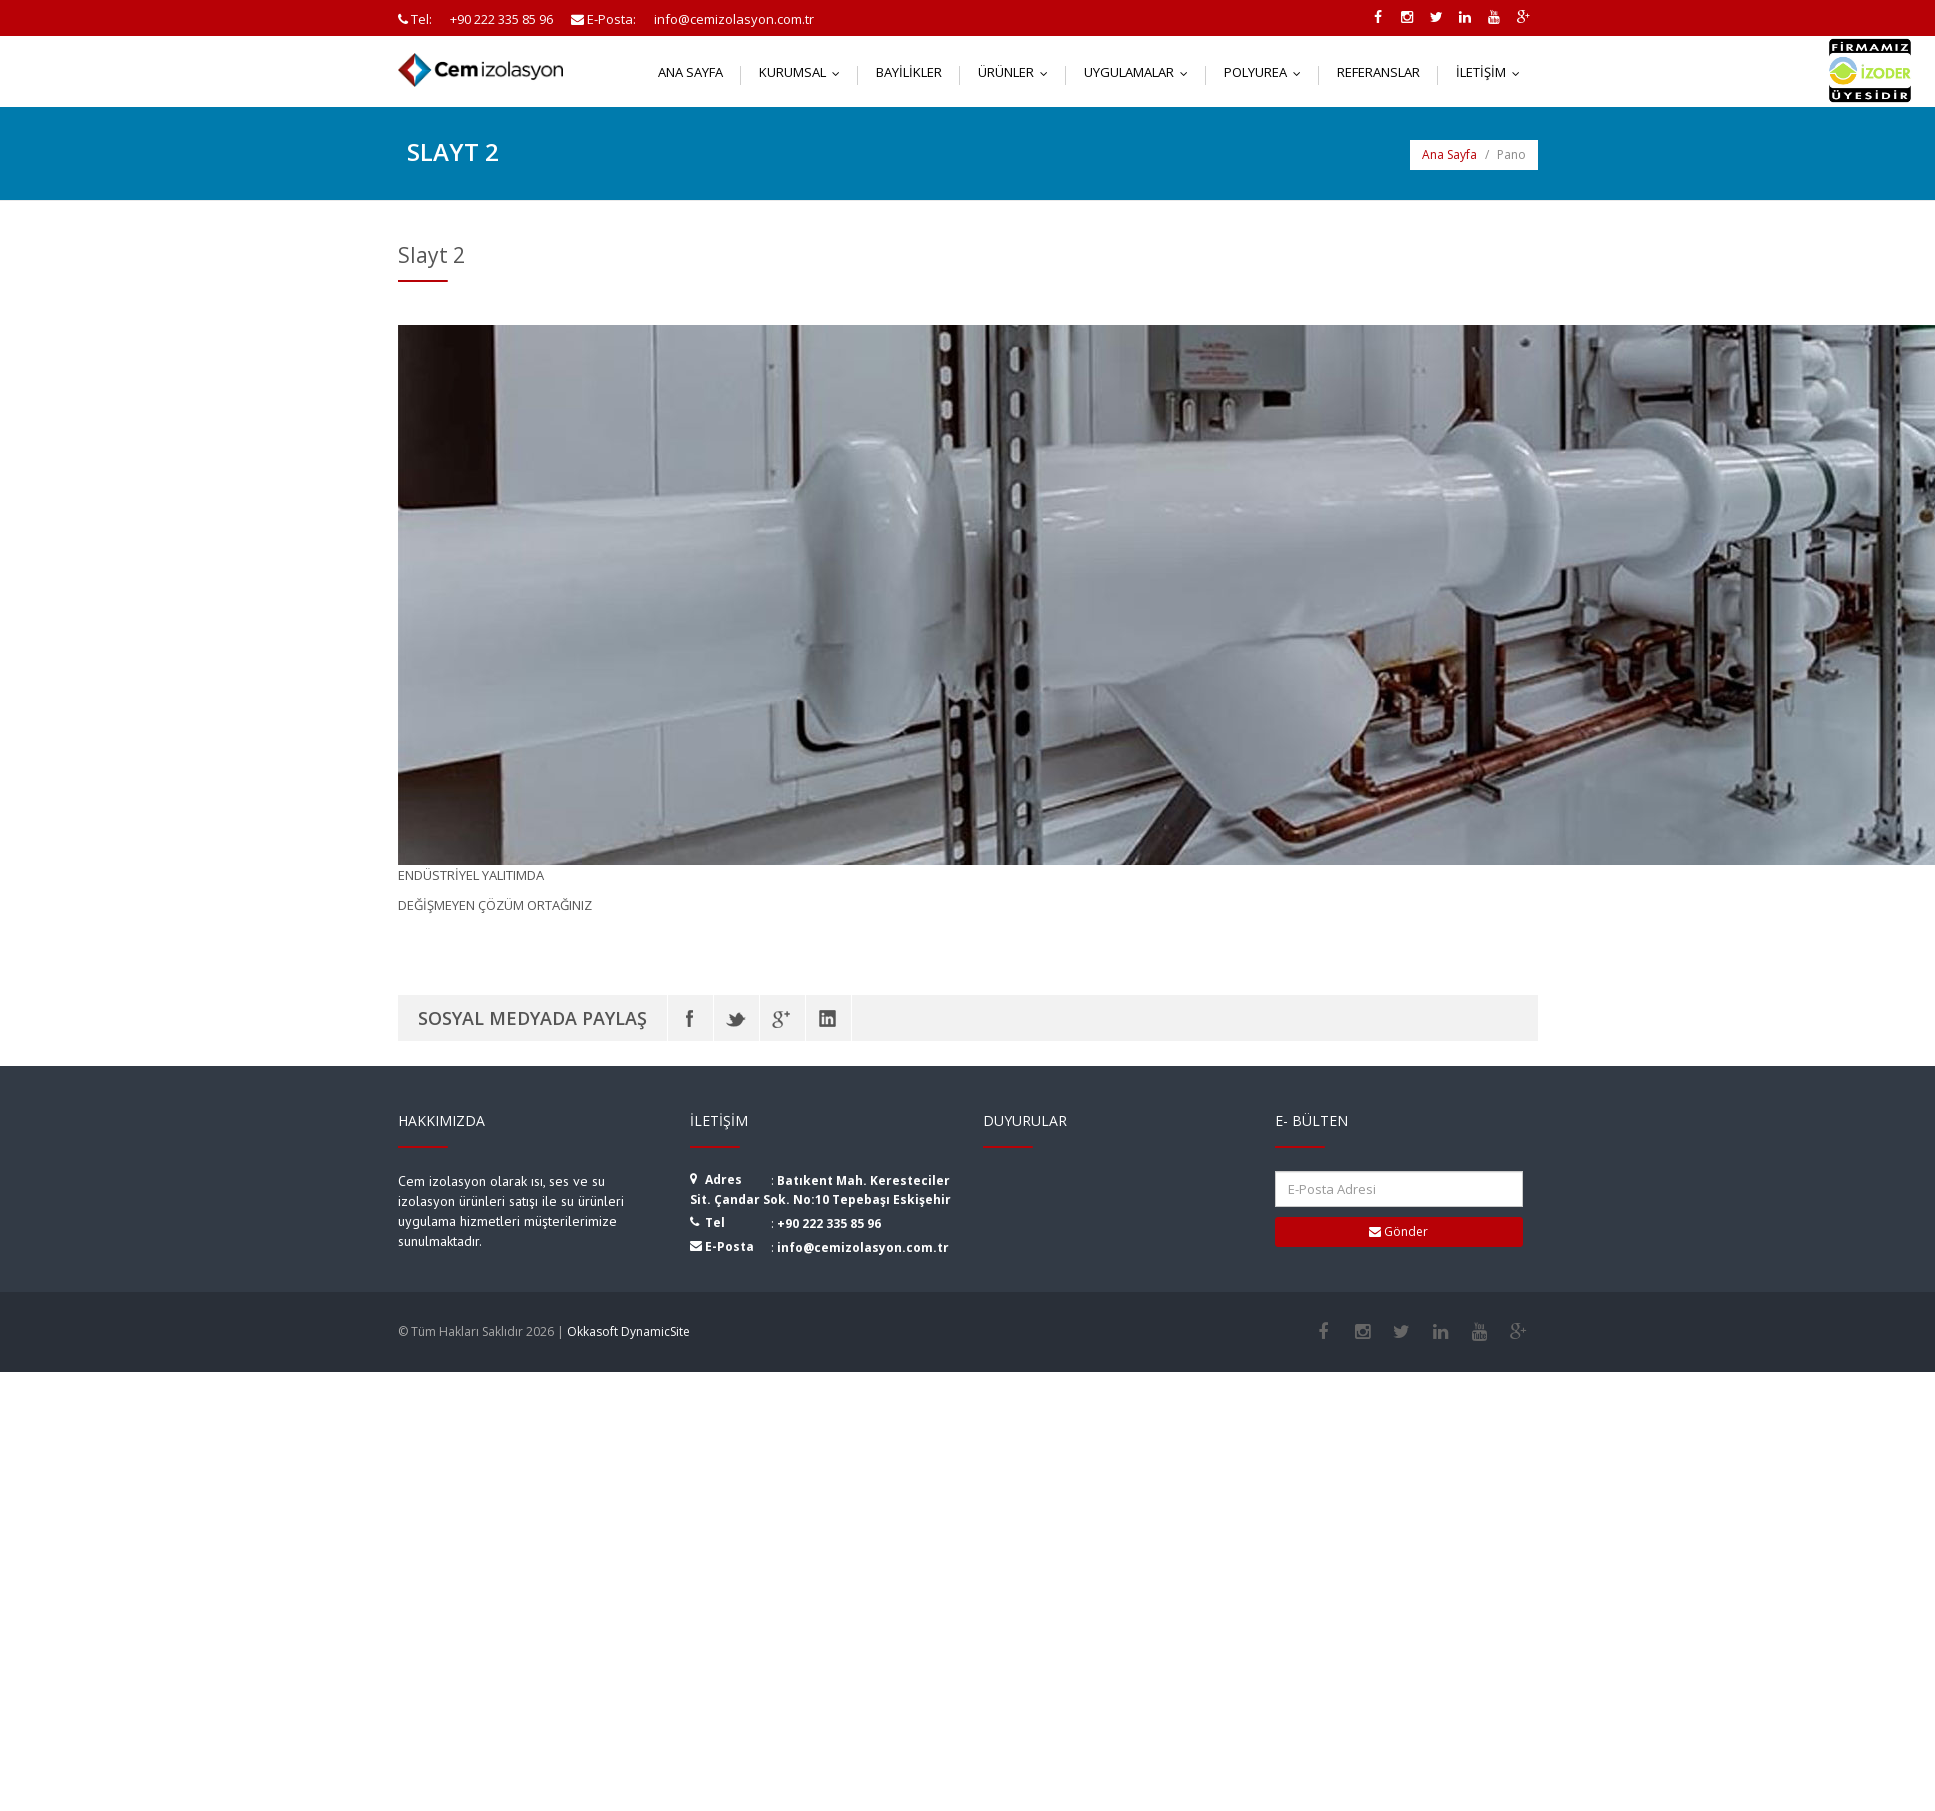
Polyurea (1267, 72)
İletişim (1492, 72)
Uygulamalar (1140, 72)
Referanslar (1378, 72)
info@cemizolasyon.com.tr (863, 1247)
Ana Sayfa (690, 72)
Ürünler (1017, 72)
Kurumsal (804, 72)
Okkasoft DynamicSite (628, 1331)
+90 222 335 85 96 (829, 1223)
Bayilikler (909, 72)
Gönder (1398, 1231)
